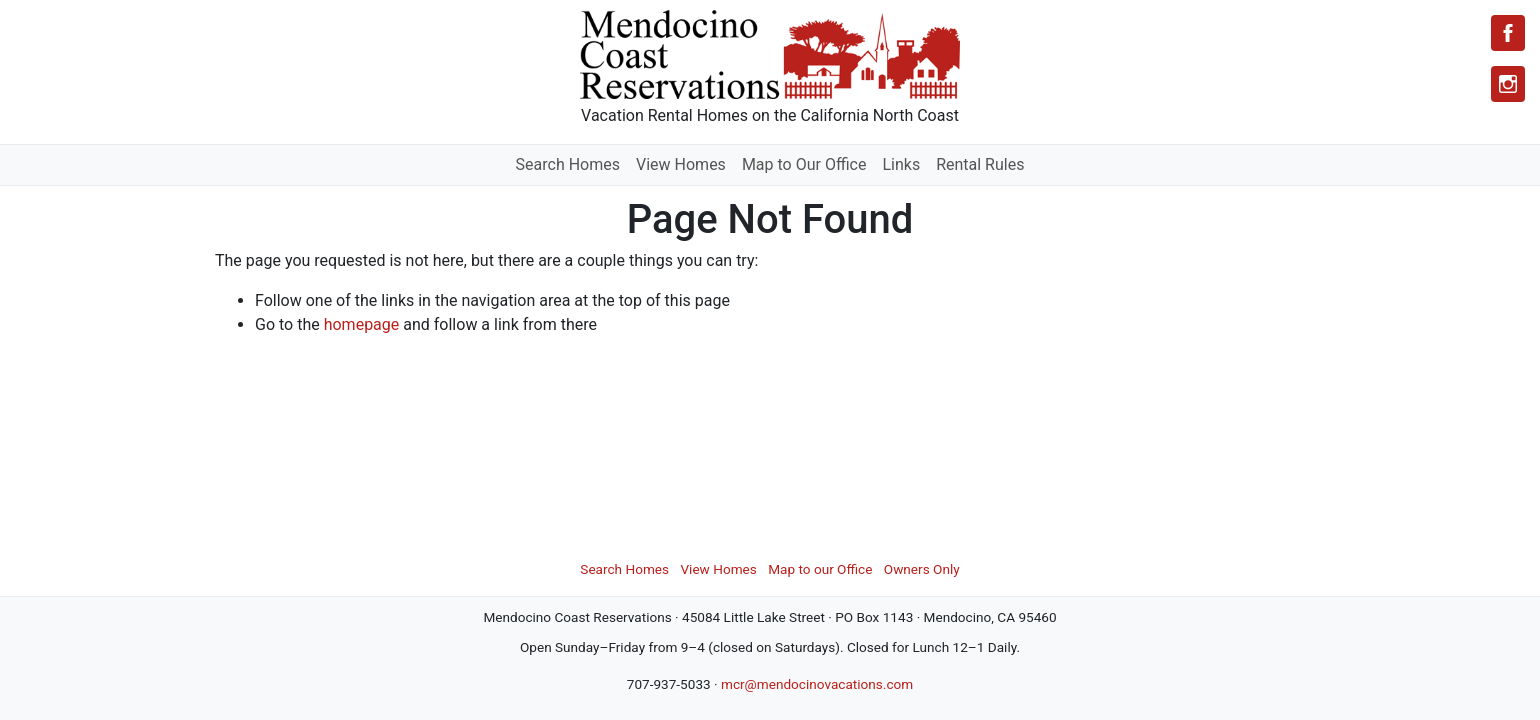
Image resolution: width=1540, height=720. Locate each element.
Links (901, 164)
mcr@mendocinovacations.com (817, 684)
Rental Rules (980, 164)
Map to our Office (820, 569)
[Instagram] (1508, 84)
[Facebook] (1508, 33)
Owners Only (922, 569)
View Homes (681, 164)
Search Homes (568, 164)
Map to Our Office (804, 164)
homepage (362, 324)
